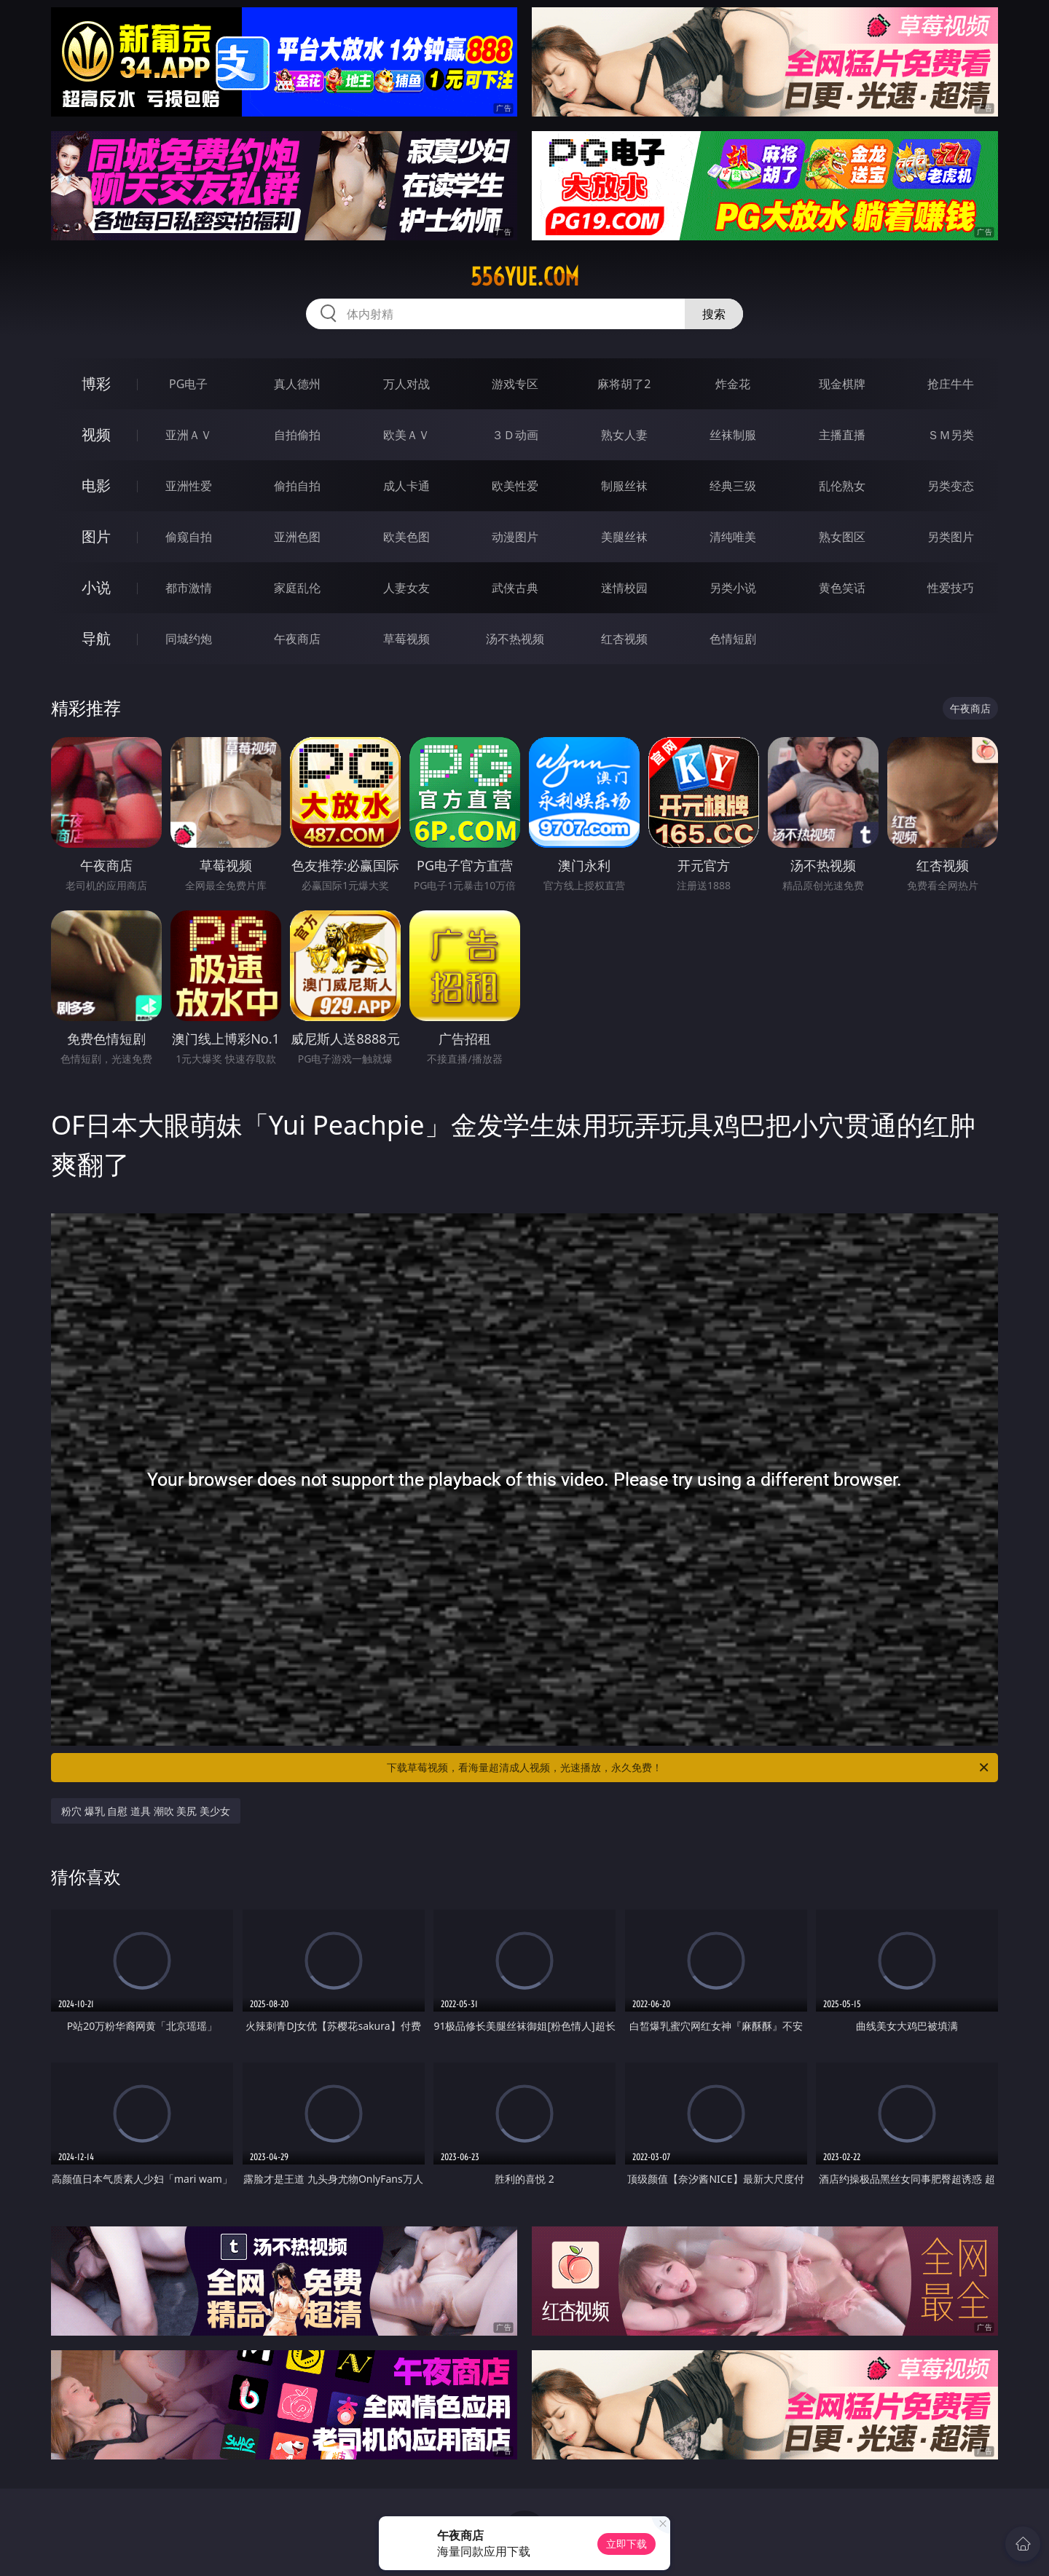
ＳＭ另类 (950, 435)
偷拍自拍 (297, 486)
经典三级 (733, 486)
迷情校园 (624, 588)
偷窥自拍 (188, 537)
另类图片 (950, 537)
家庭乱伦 (297, 588)
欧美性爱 (515, 486)
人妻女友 (406, 588)
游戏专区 (515, 384)
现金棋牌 (842, 384)
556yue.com (525, 276)
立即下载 (626, 2544)
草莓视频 (406, 639)
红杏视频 (624, 639)
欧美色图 (406, 537)
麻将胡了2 (624, 384)
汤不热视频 (515, 639)
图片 (96, 536)
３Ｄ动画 (515, 435)
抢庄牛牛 (950, 384)
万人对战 (406, 384)
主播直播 (842, 435)
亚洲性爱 (188, 486)
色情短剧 (733, 639)
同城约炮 (188, 639)
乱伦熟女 (842, 486)
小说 (96, 587)
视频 (96, 434)
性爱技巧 (950, 588)
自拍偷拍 (297, 435)
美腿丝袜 (624, 537)
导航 (96, 638)
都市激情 (188, 588)
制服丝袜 (624, 486)
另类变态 (950, 486)
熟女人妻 (624, 435)
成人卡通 (406, 486)
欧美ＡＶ (406, 435)
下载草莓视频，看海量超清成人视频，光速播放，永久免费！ (689, 1767)
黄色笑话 (842, 588)
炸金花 (732, 384)
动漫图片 (515, 537)
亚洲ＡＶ (188, 435)
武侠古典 (515, 588)
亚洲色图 (297, 537)
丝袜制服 (733, 435)
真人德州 (297, 384)
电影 (96, 485)
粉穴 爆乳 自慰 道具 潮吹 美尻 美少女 (145, 1811)
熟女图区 (842, 537)
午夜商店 (297, 639)
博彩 (96, 383)
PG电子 (188, 384)
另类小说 (733, 588)
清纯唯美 (733, 537)
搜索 (714, 314)
